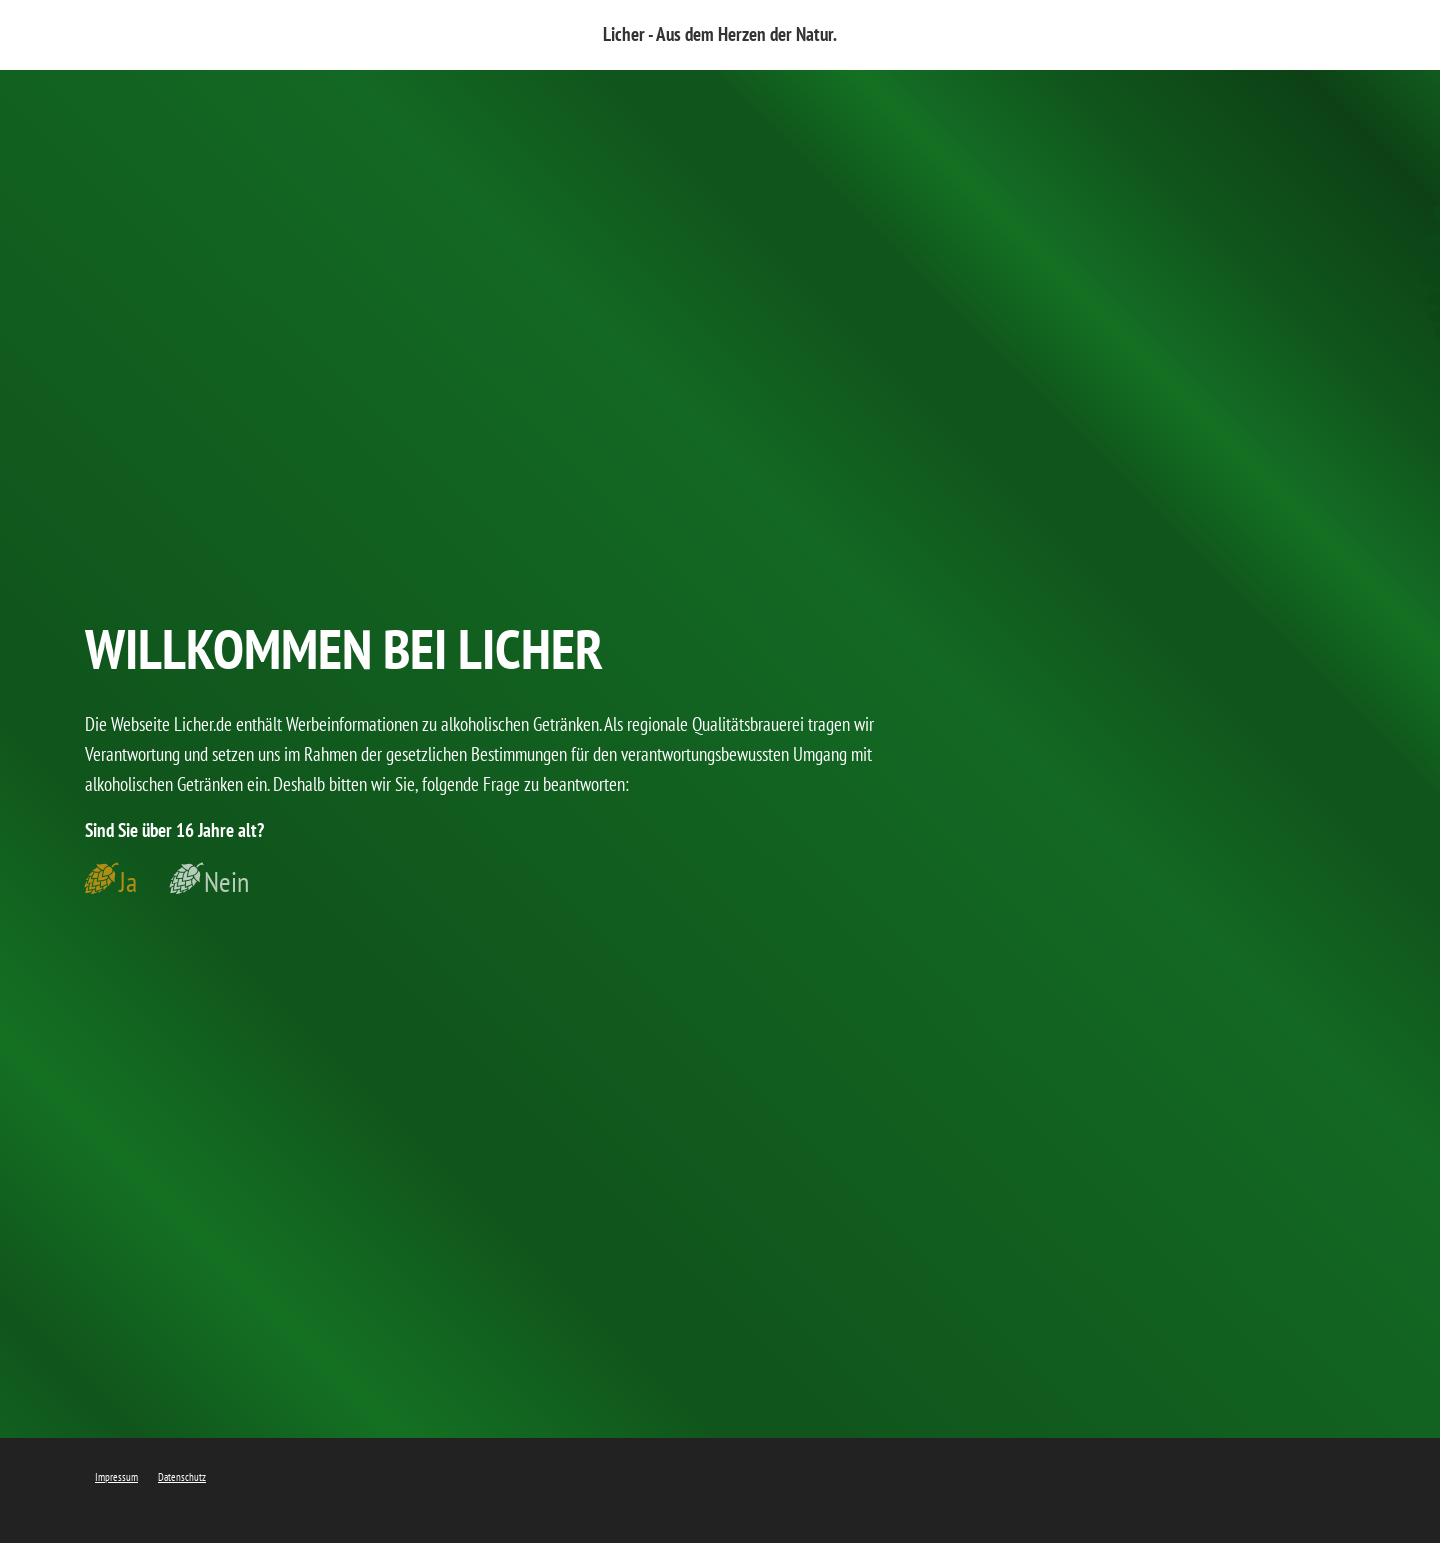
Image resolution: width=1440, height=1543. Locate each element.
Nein (226, 882)
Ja (128, 882)
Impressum (116, 1477)
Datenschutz (182, 1477)
